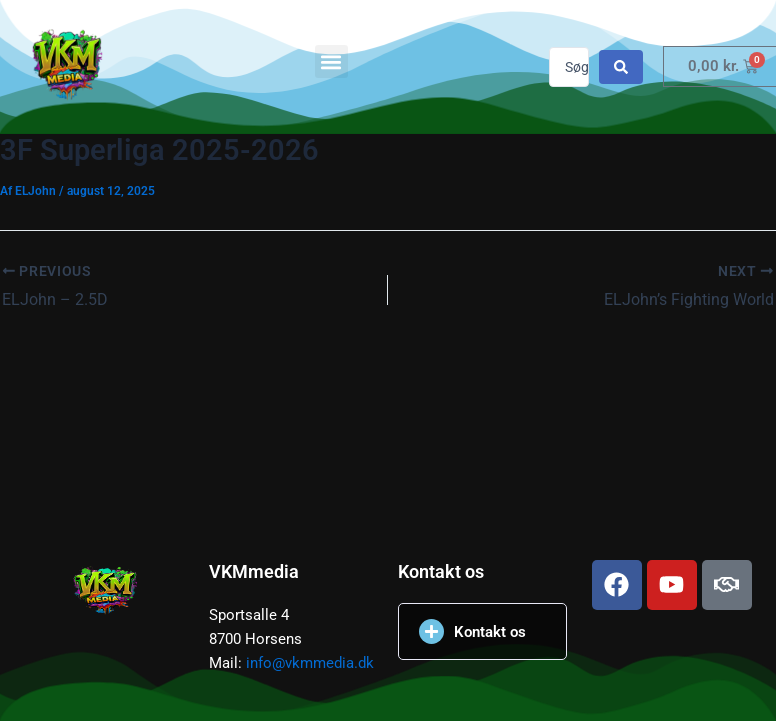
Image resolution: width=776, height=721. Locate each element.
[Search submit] (621, 67)
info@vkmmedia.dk (310, 663)
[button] (331, 61)
